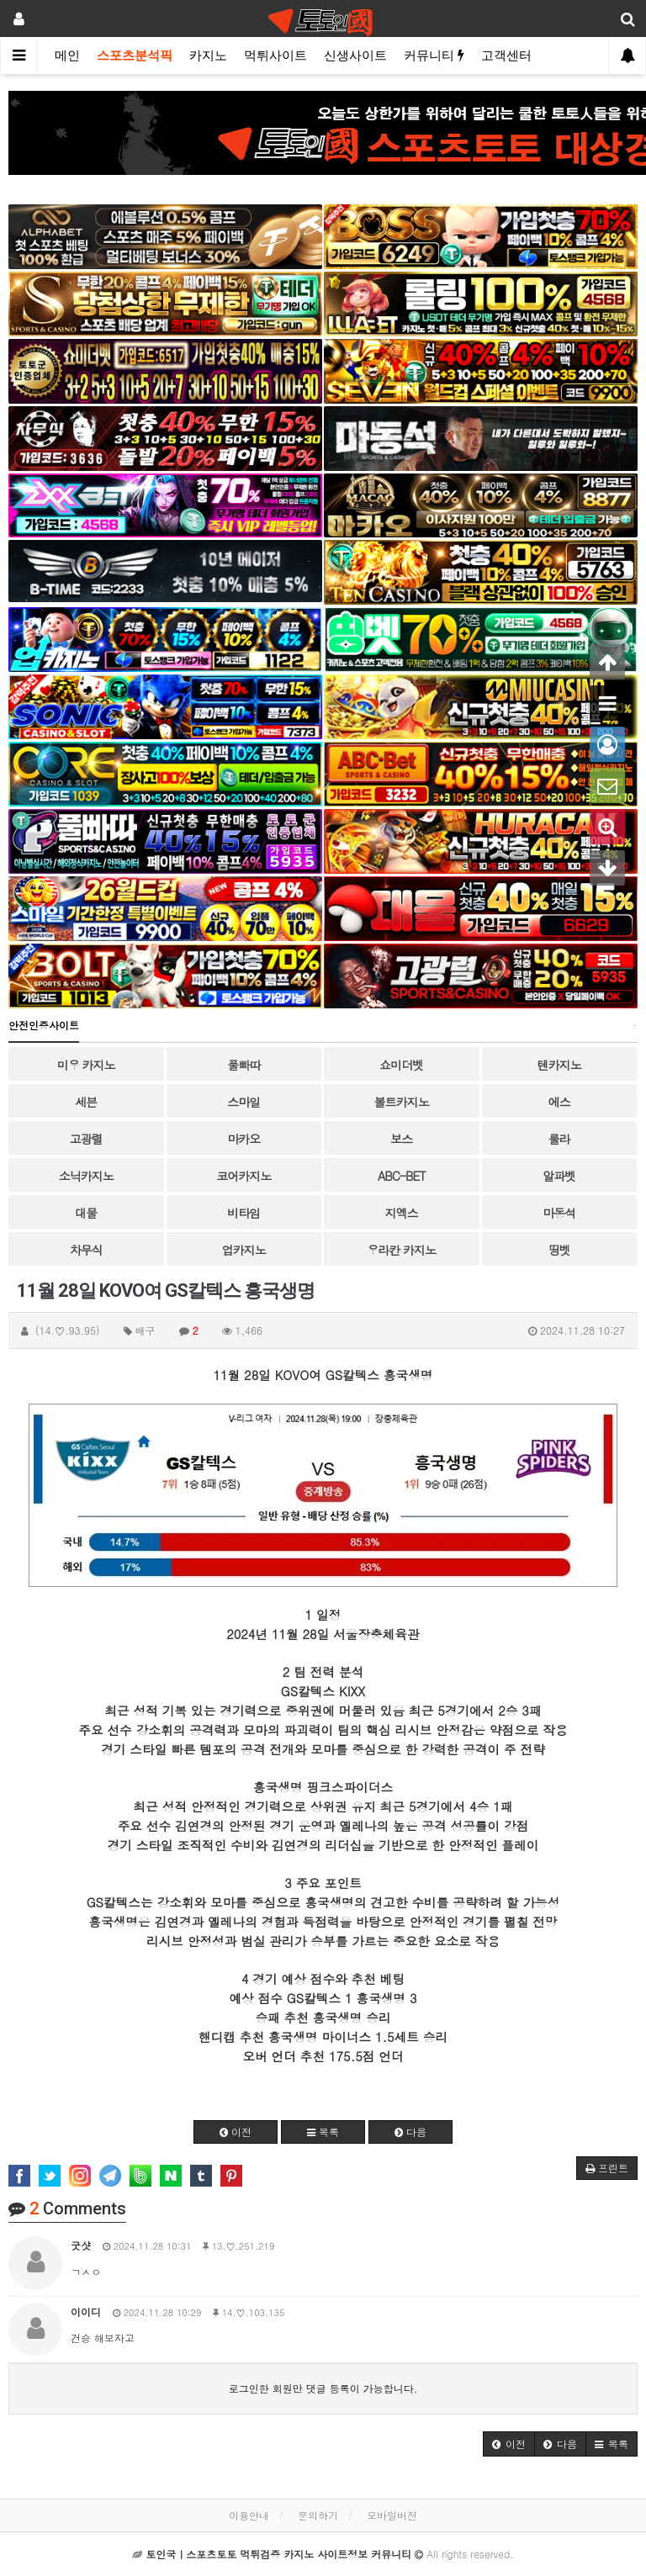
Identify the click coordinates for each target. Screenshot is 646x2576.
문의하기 (318, 2515)
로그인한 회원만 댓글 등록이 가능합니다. (323, 2388)
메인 (67, 55)
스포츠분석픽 (134, 55)
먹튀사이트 (275, 55)
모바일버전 (392, 2515)
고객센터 (506, 55)
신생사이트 (355, 55)
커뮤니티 (434, 55)
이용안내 (249, 2515)
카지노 (208, 55)
